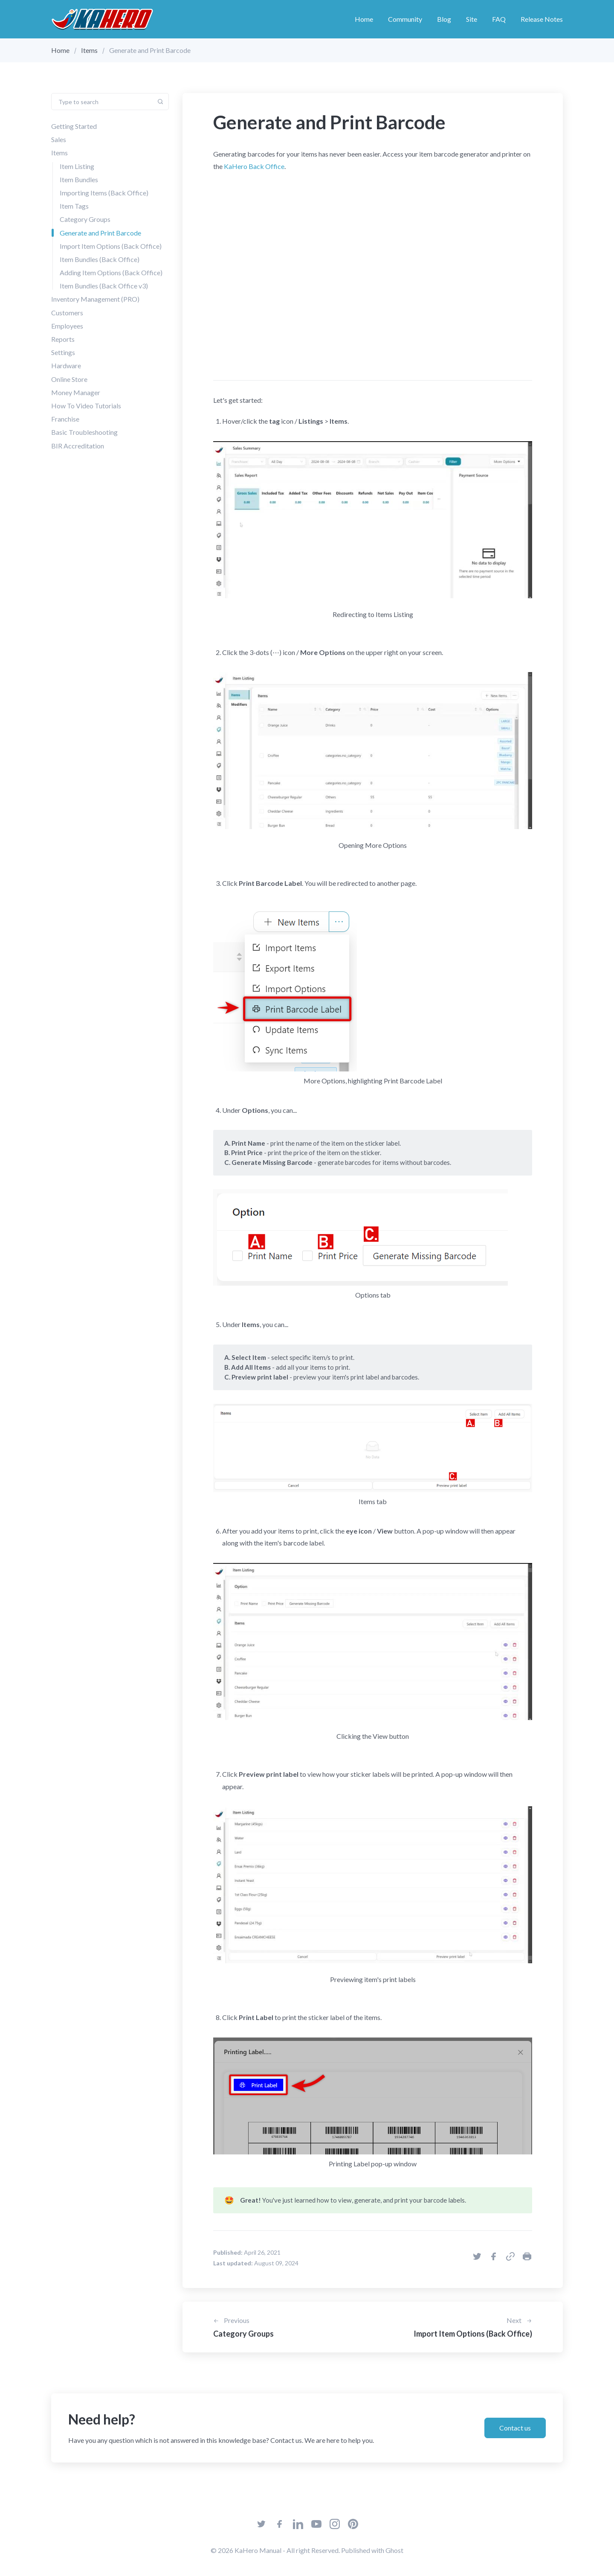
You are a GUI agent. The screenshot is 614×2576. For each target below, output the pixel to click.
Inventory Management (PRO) (95, 299)
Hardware (66, 365)
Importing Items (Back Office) (104, 193)
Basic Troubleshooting (84, 432)
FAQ (499, 19)
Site (471, 19)
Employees (67, 326)
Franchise (65, 419)
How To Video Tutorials (86, 406)
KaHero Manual (258, 2550)
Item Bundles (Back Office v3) (104, 286)
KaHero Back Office (254, 166)
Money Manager (75, 392)
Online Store (69, 379)
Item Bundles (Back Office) (99, 259)
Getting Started (74, 126)
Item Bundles (79, 179)
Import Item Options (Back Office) (111, 246)
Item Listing (77, 166)
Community (405, 19)
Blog (444, 19)
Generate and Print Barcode (100, 232)
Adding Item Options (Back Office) (111, 272)
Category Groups (85, 219)
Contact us (515, 2428)
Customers (67, 313)
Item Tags (74, 206)
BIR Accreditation (77, 445)
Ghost (394, 2550)
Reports (63, 339)
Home (364, 19)
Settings (63, 352)
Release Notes (542, 19)
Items (89, 50)
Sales (58, 139)
